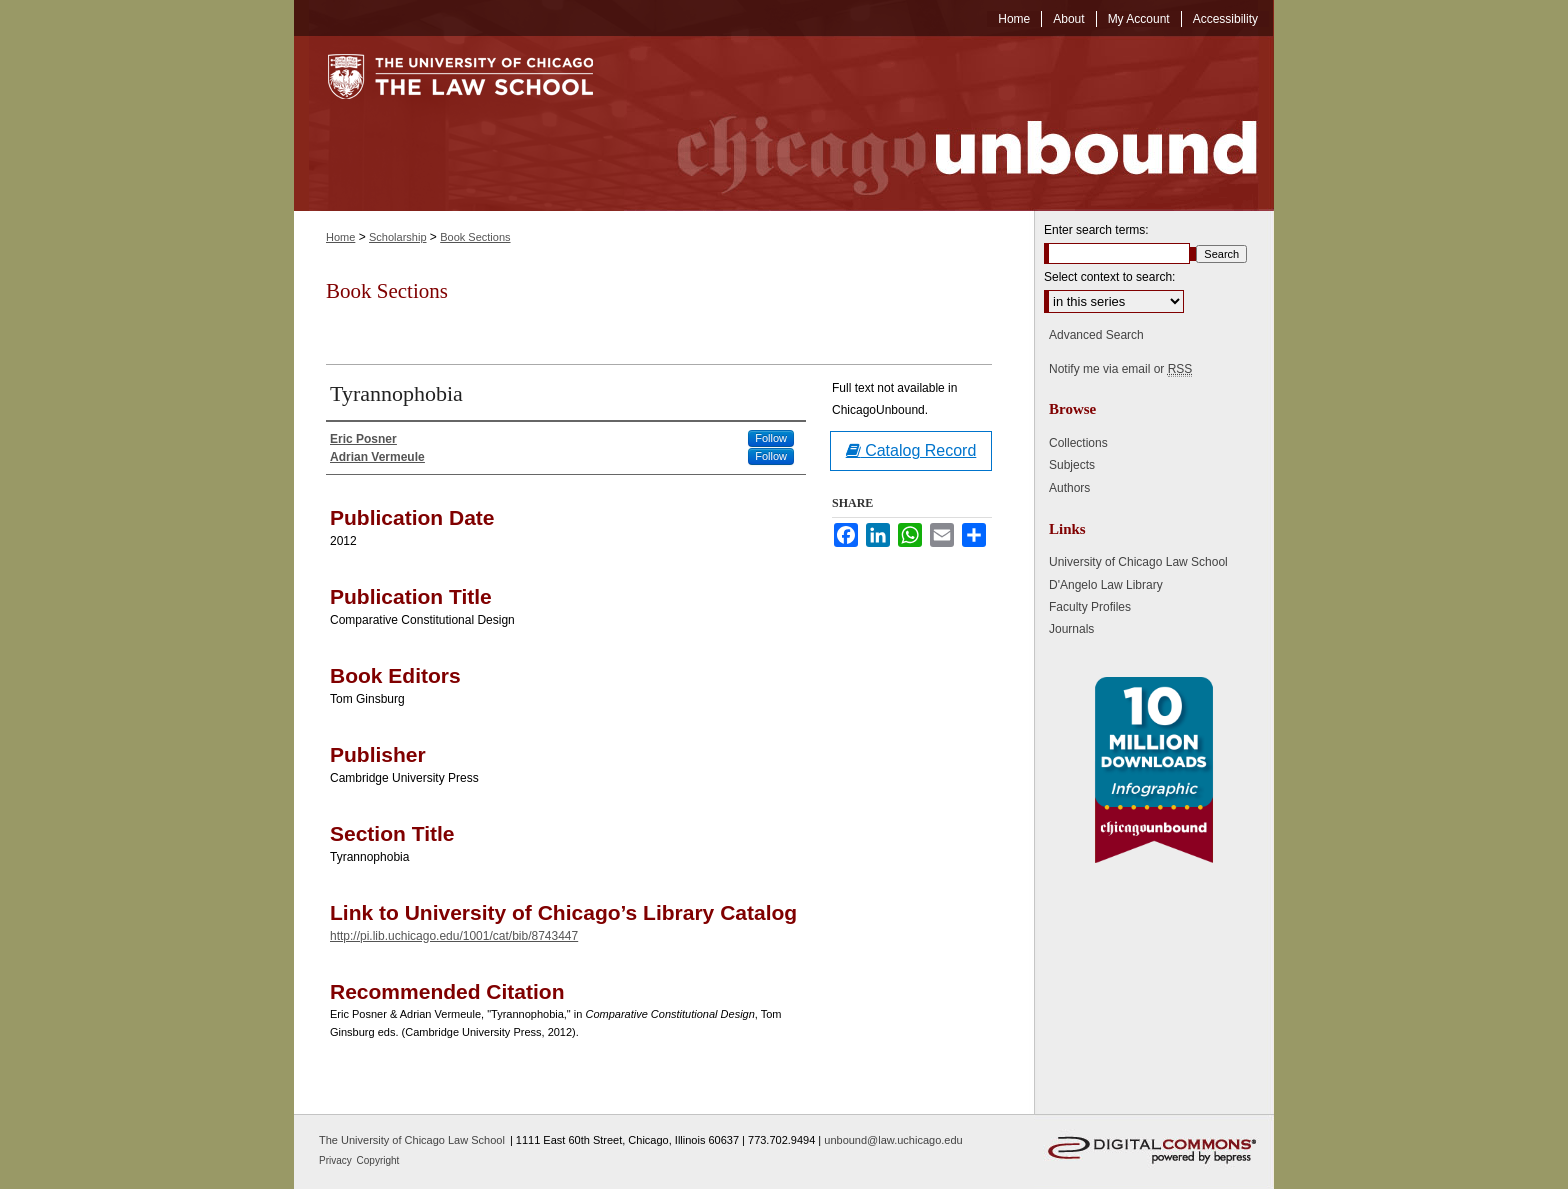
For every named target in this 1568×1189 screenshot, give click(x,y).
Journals (1071, 629)
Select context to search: (1109, 277)
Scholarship (397, 237)
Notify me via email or (1120, 369)
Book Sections (475, 237)
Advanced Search (1096, 335)
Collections (1078, 443)
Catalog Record (911, 450)
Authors (1069, 488)
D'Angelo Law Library (1106, 585)
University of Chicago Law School (1138, 562)
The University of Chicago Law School (412, 1140)
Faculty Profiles (1090, 607)
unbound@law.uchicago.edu (893, 1140)
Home (340, 237)
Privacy (337, 1160)
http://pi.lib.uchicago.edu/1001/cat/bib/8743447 (454, 936)
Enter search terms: (1096, 230)
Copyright (378, 1160)
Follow (771, 438)
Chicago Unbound (949, 123)
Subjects (1072, 465)
